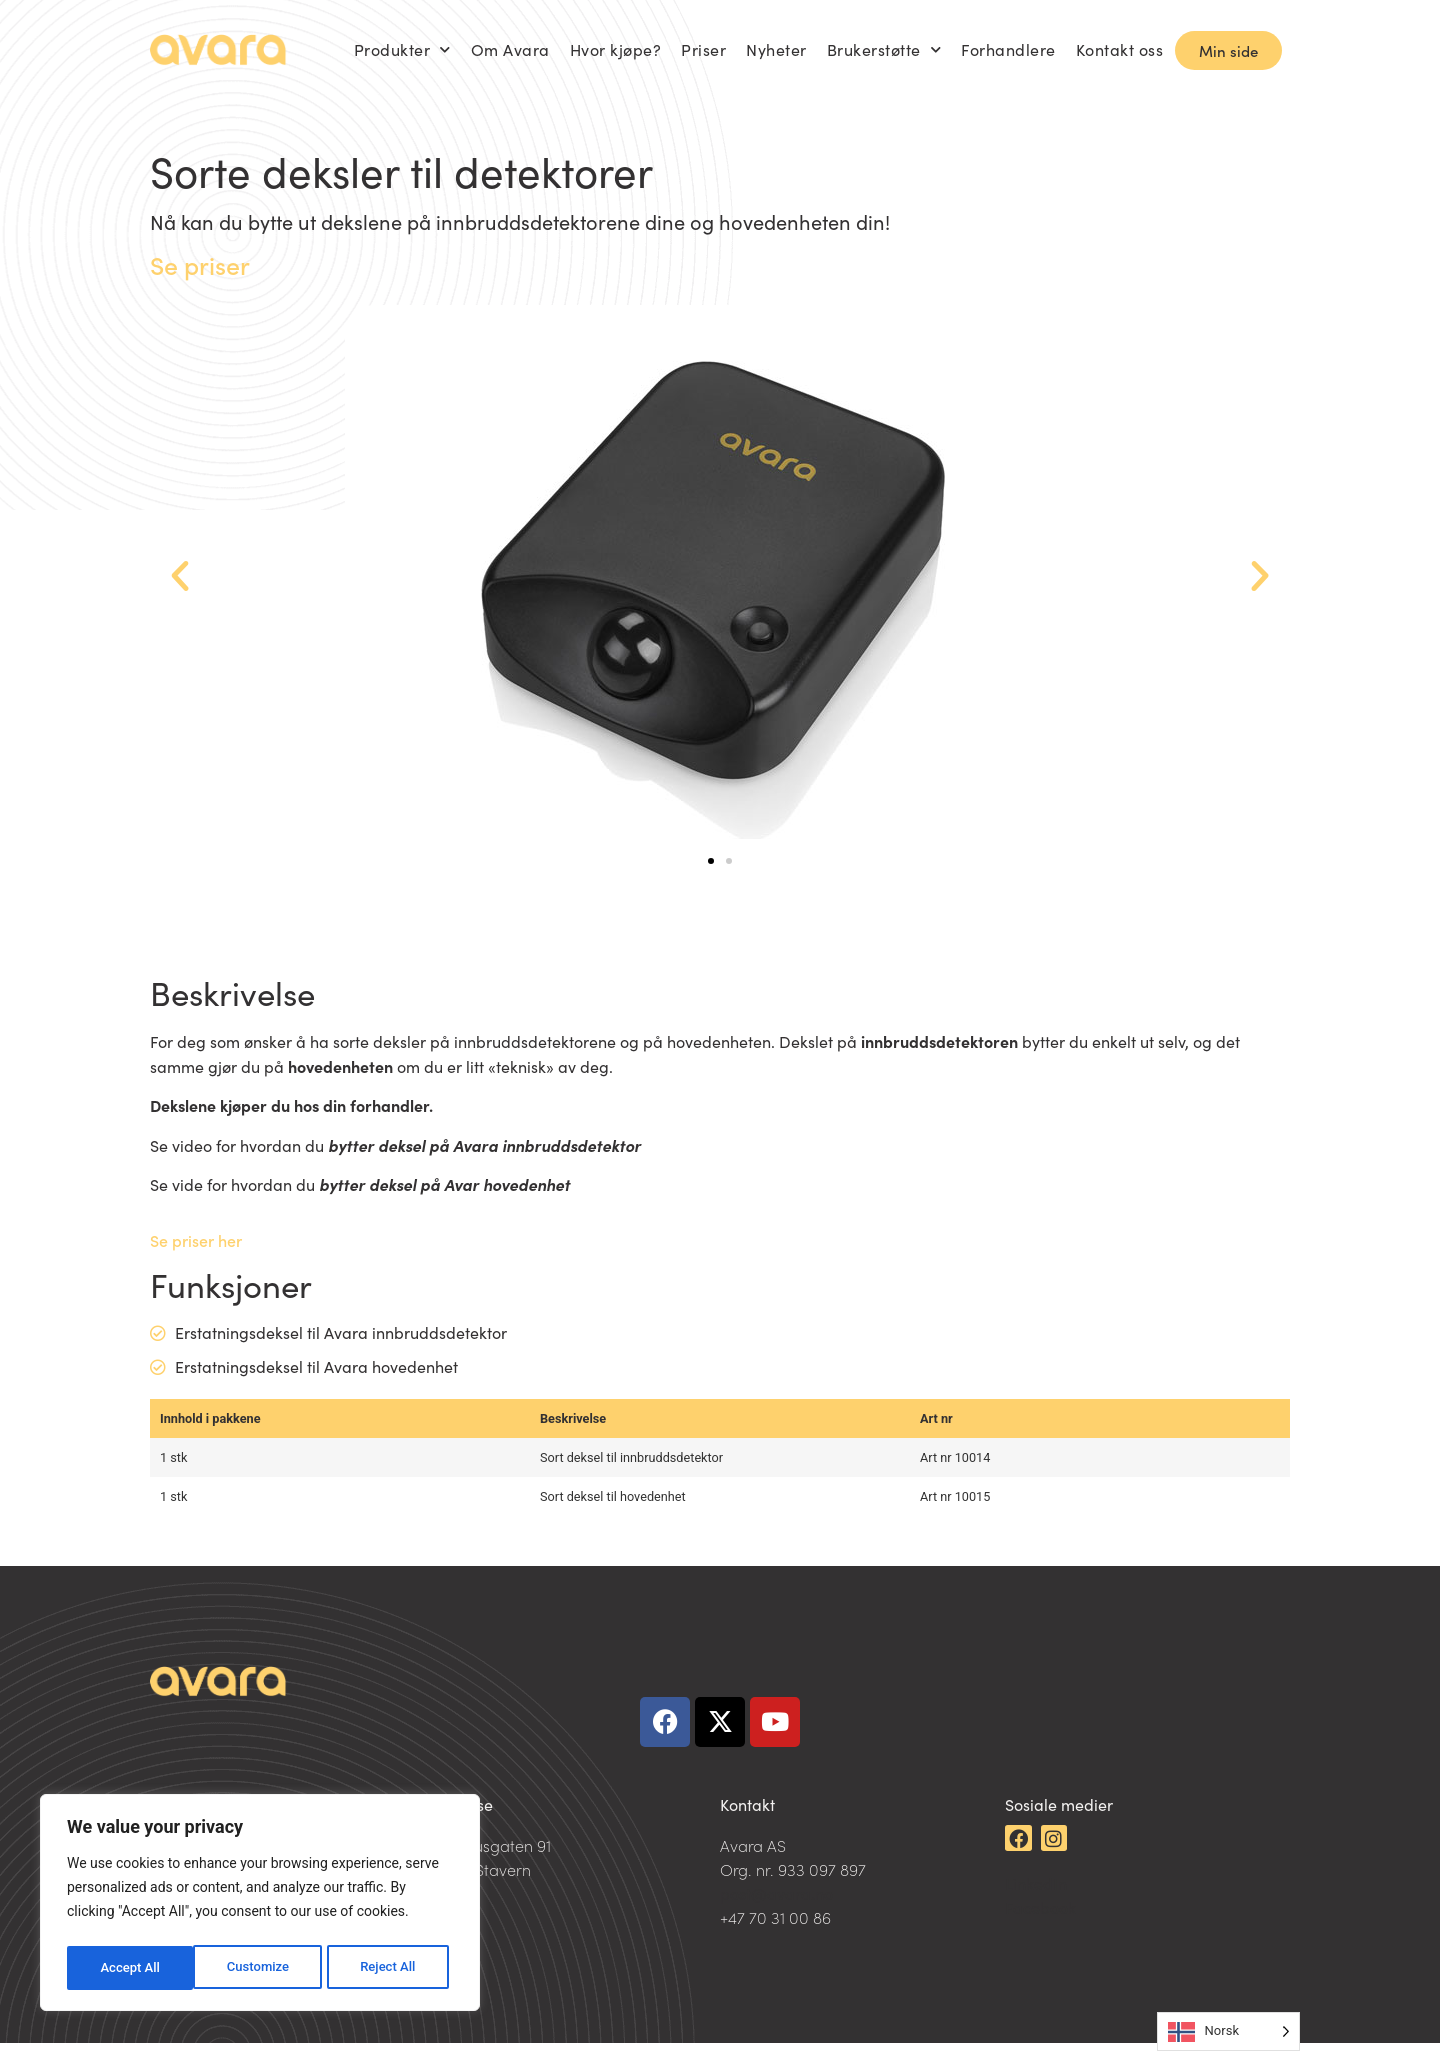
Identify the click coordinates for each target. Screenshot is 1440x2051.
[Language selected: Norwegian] (1228, 2031)
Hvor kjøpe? (616, 49)
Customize (130, 1968)
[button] (180, 576)
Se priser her (196, 1240)
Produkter (402, 49)
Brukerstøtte (884, 49)
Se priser (200, 264)
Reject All (261, 1968)
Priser (703, 49)
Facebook (1040, 1915)
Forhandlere (1008, 49)
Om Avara (510, 49)
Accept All (391, 1968)
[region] (260, 1906)
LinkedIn (1036, 1891)
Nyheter (776, 49)
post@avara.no (776, 1901)
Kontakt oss (1120, 49)
